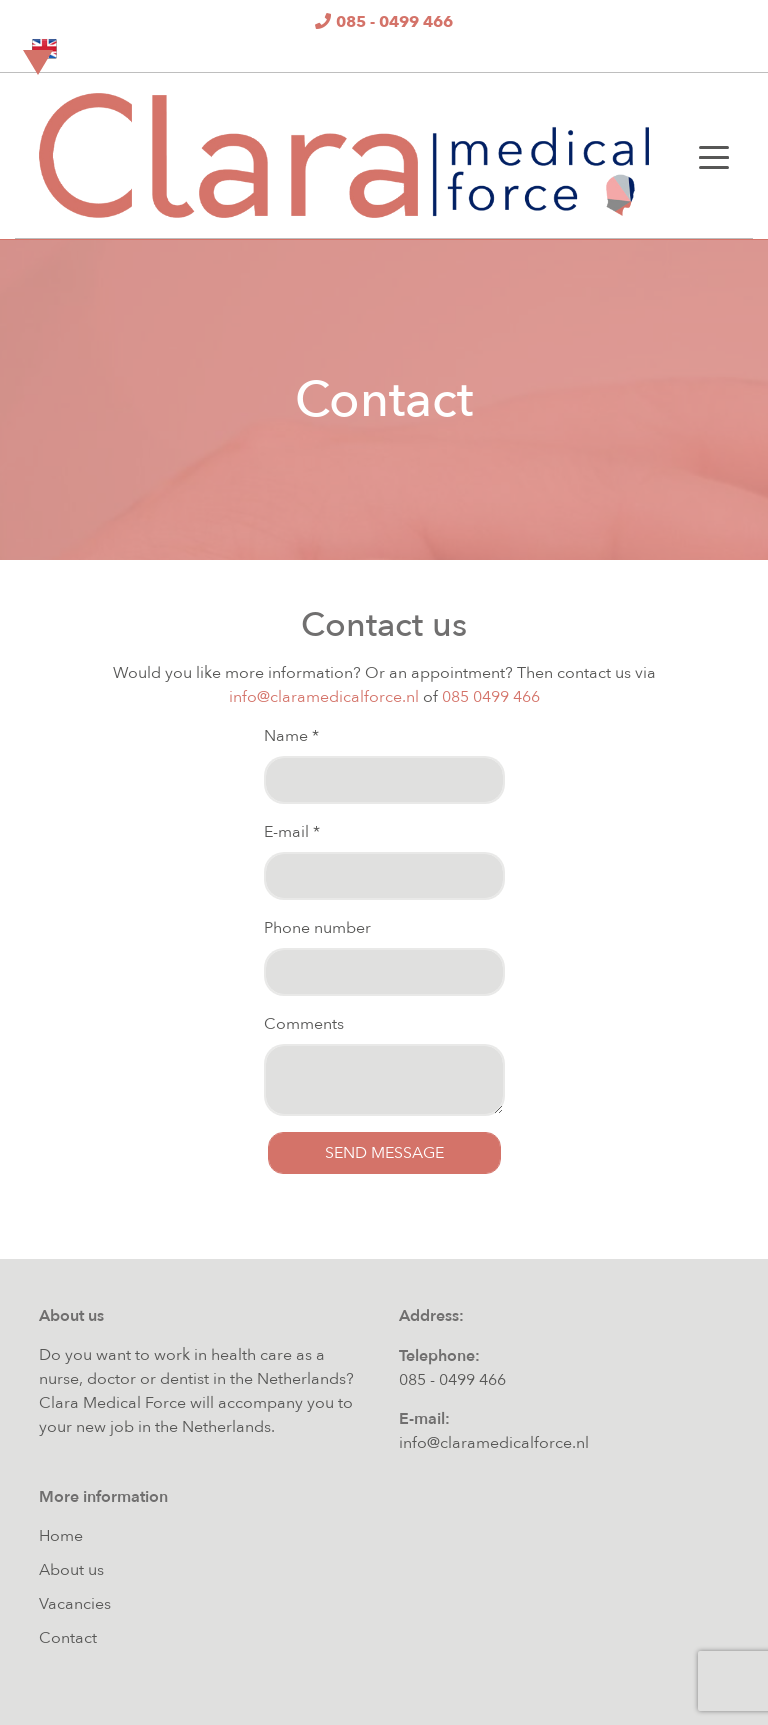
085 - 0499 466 (452, 1380)
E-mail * (292, 832)
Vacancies (75, 1604)
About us (71, 1570)
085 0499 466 (491, 697)
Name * (291, 736)
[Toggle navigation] (714, 156)
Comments (304, 1024)
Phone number (317, 928)
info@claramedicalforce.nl (324, 697)
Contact (68, 1638)
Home (61, 1536)
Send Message (384, 1153)
